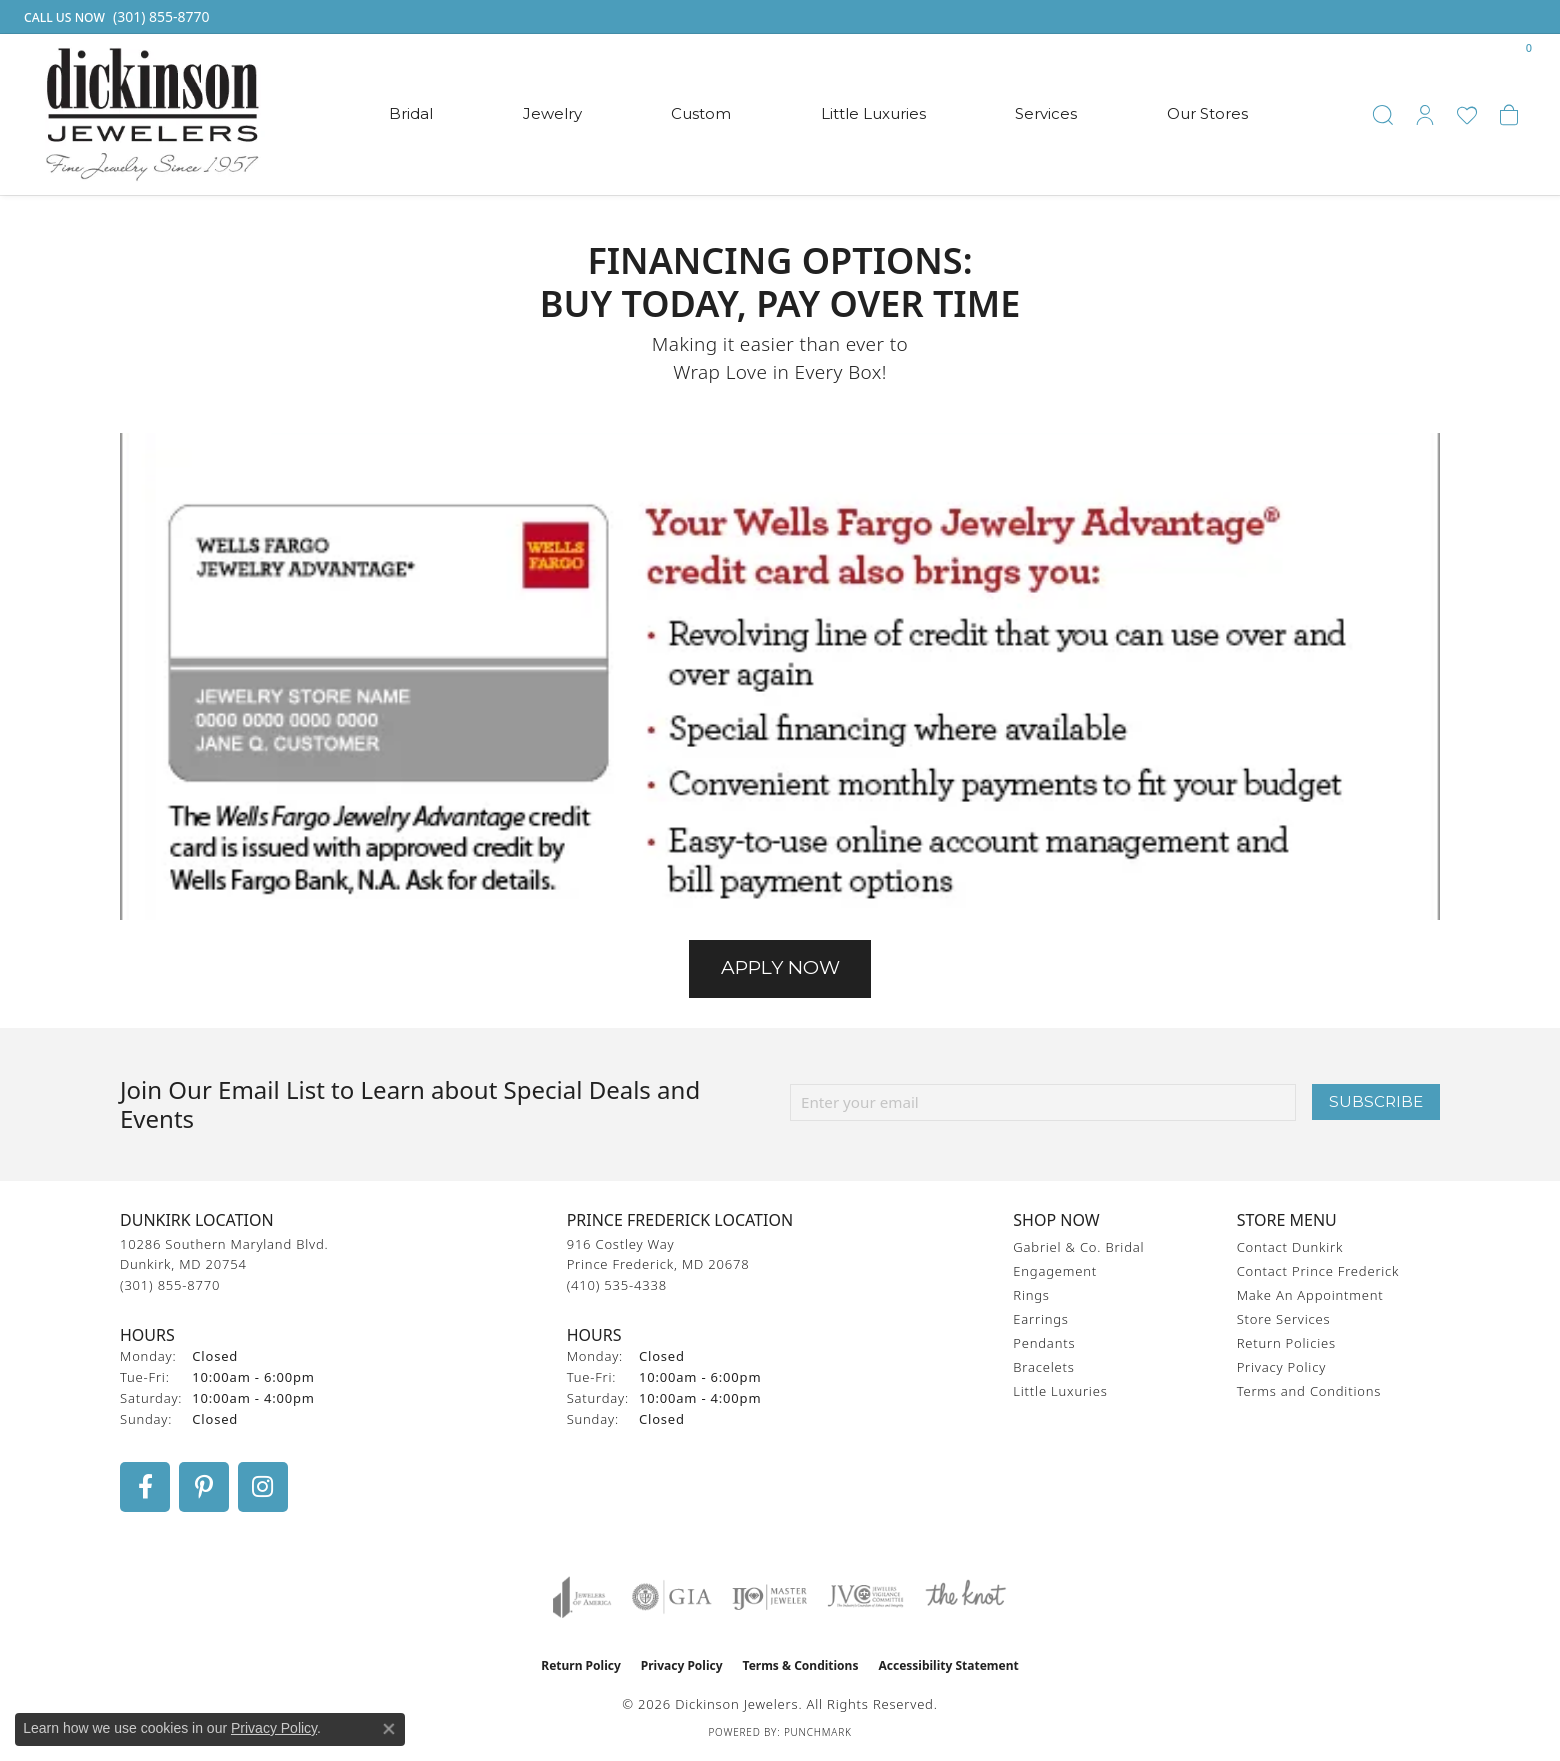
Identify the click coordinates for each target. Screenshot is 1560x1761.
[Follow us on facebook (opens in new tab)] (145, 1487)
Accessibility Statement (948, 1665)
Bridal (411, 113)
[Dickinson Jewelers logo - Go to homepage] (152, 114)
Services (1046, 113)
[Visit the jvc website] (866, 1597)
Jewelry (552, 113)
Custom (701, 113)
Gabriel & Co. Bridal (1078, 1247)
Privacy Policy (1281, 1367)
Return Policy (581, 1665)
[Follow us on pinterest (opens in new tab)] (204, 1487)
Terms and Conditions (1309, 1391)
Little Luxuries (873, 113)
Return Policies (1286, 1343)
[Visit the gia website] (672, 1597)
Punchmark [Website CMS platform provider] (818, 1732)
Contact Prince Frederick (1318, 1271)
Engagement (1055, 1271)
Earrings (1040, 1319)
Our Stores (1207, 113)
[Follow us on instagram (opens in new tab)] (263, 1487)
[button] (1383, 115)
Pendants (1044, 1343)
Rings (1031, 1295)
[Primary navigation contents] (818, 114)
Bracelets (1043, 1367)
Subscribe (1376, 1101)
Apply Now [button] (780, 967)
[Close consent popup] (389, 1729)
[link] (115, 17)
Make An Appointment (1310, 1295)
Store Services (1284, 1319)
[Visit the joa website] (582, 1597)
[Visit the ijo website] (769, 1597)
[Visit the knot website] (965, 1597)
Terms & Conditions (801, 1665)
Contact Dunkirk (1290, 1247)
